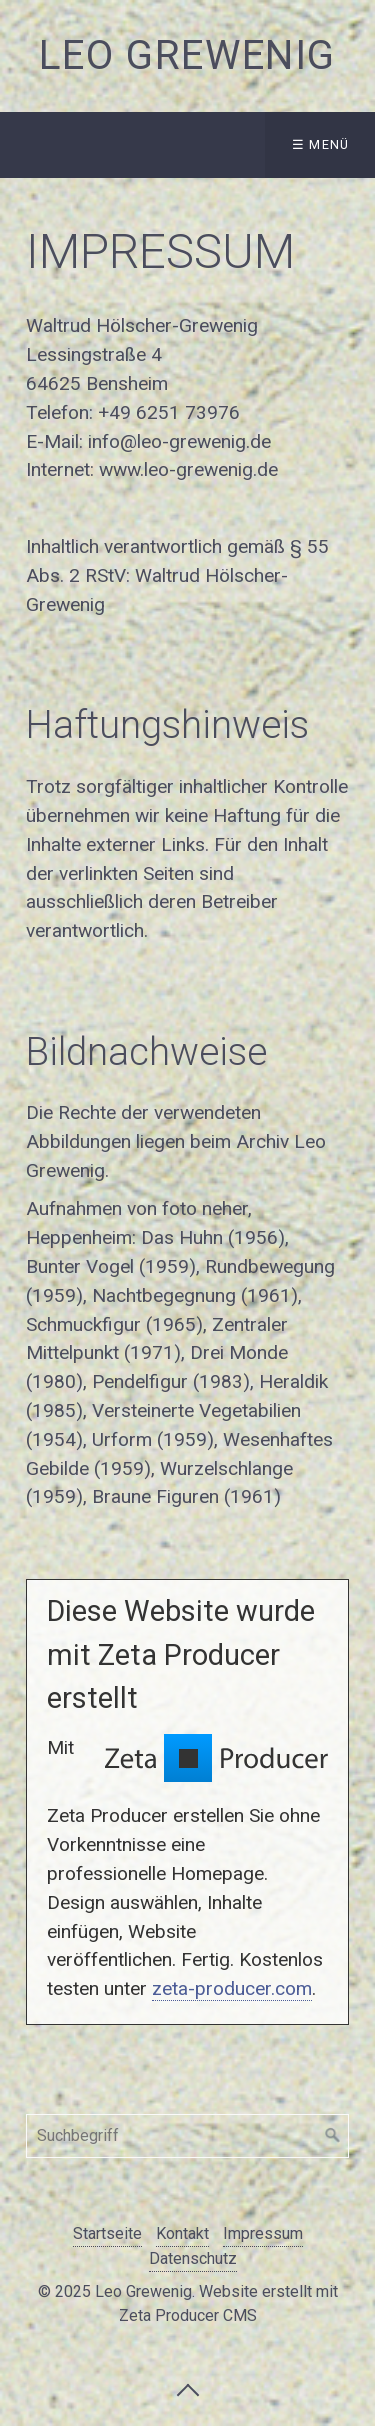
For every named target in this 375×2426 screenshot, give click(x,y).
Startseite (107, 2233)
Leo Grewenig (187, 55)
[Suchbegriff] (187, 2136)
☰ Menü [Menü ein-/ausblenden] (321, 144)
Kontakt (182, 2233)
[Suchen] (333, 2136)
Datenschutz (193, 2258)
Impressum (263, 2233)
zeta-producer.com (232, 1988)
